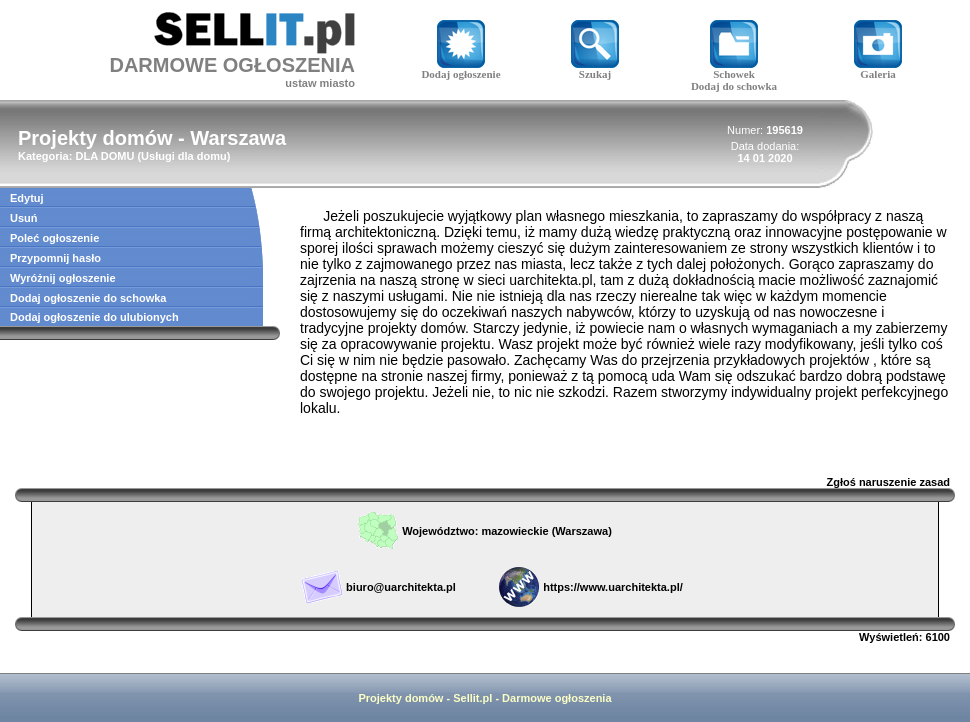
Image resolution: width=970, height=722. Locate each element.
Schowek (734, 69)
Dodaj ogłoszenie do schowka (88, 298)
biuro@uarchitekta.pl (401, 587)
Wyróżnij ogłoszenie (63, 278)
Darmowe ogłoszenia (556, 698)
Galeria (878, 69)
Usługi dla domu (184, 156)
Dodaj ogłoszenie (460, 69)
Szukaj (595, 69)
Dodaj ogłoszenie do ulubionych (94, 317)
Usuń (24, 218)
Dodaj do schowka (734, 86)
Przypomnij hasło (55, 258)
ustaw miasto (320, 83)
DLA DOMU (104, 156)
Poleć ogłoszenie (54, 238)
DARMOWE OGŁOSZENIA (232, 65)
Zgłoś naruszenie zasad (888, 482)
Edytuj (27, 198)
